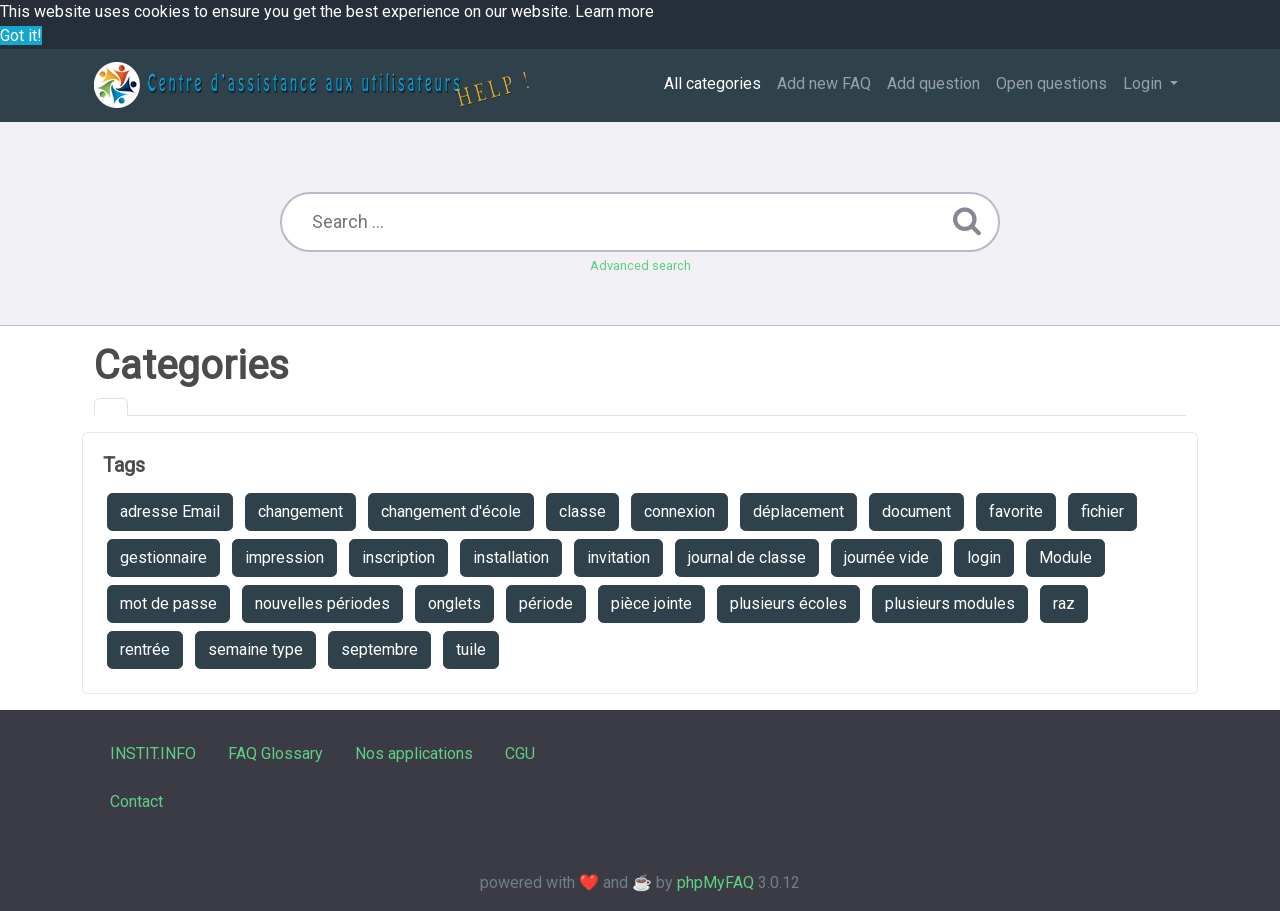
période (546, 603)
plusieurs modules (950, 603)
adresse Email (170, 511)
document (916, 511)
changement (300, 511)
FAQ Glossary (275, 753)
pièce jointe (651, 603)
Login (1144, 83)
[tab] (111, 407)
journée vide (886, 557)
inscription (398, 557)
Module (1065, 557)
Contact (136, 801)
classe (582, 511)
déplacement (798, 511)
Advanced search (640, 265)
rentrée (145, 649)
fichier (1102, 511)
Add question (933, 83)
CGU (520, 753)
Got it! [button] (21, 35)
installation (511, 557)
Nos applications (414, 753)
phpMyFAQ (715, 882)
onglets (454, 603)
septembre (379, 649)
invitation (618, 557)
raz (1064, 603)
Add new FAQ (824, 83)
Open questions (1051, 83)
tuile (471, 649)
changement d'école (451, 511)
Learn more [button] (614, 11)
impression (284, 557)
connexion (679, 511)
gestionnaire (163, 557)
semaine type (255, 649)
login (984, 557)
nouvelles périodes (322, 603)
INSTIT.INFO (153, 753)
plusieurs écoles (788, 603)
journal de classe (747, 557)
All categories (712, 83)
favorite (1016, 511)
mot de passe (168, 603)
